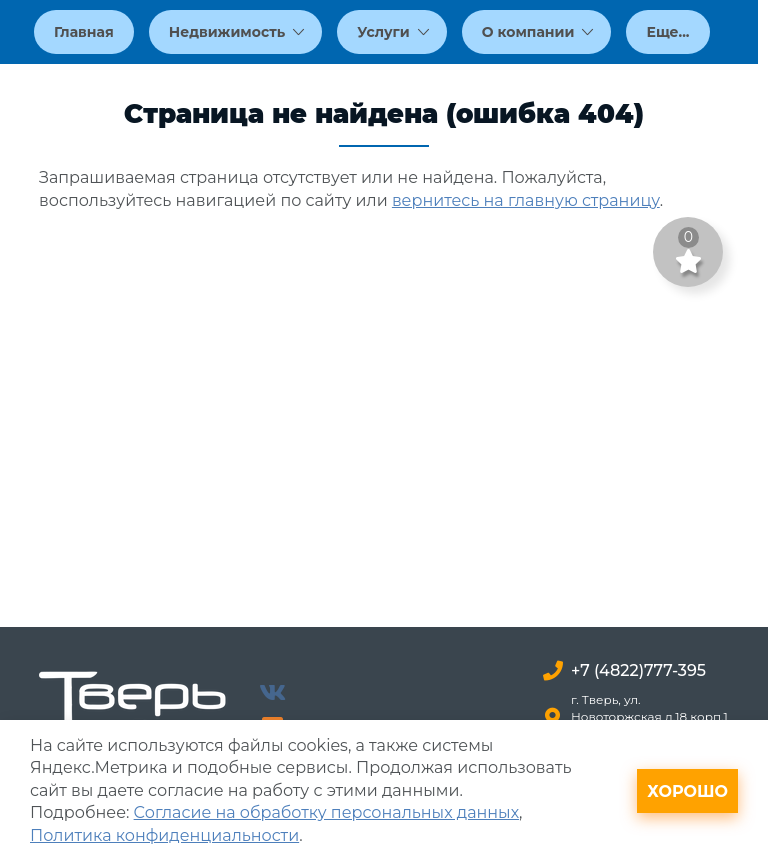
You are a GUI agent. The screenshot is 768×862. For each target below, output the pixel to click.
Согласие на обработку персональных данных (326, 812)
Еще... (667, 32)
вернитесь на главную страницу (526, 200)
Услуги (393, 32)
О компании (538, 32)
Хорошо (687, 791)
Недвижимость (237, 32)
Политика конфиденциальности (164, 835)
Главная (84, 32)
